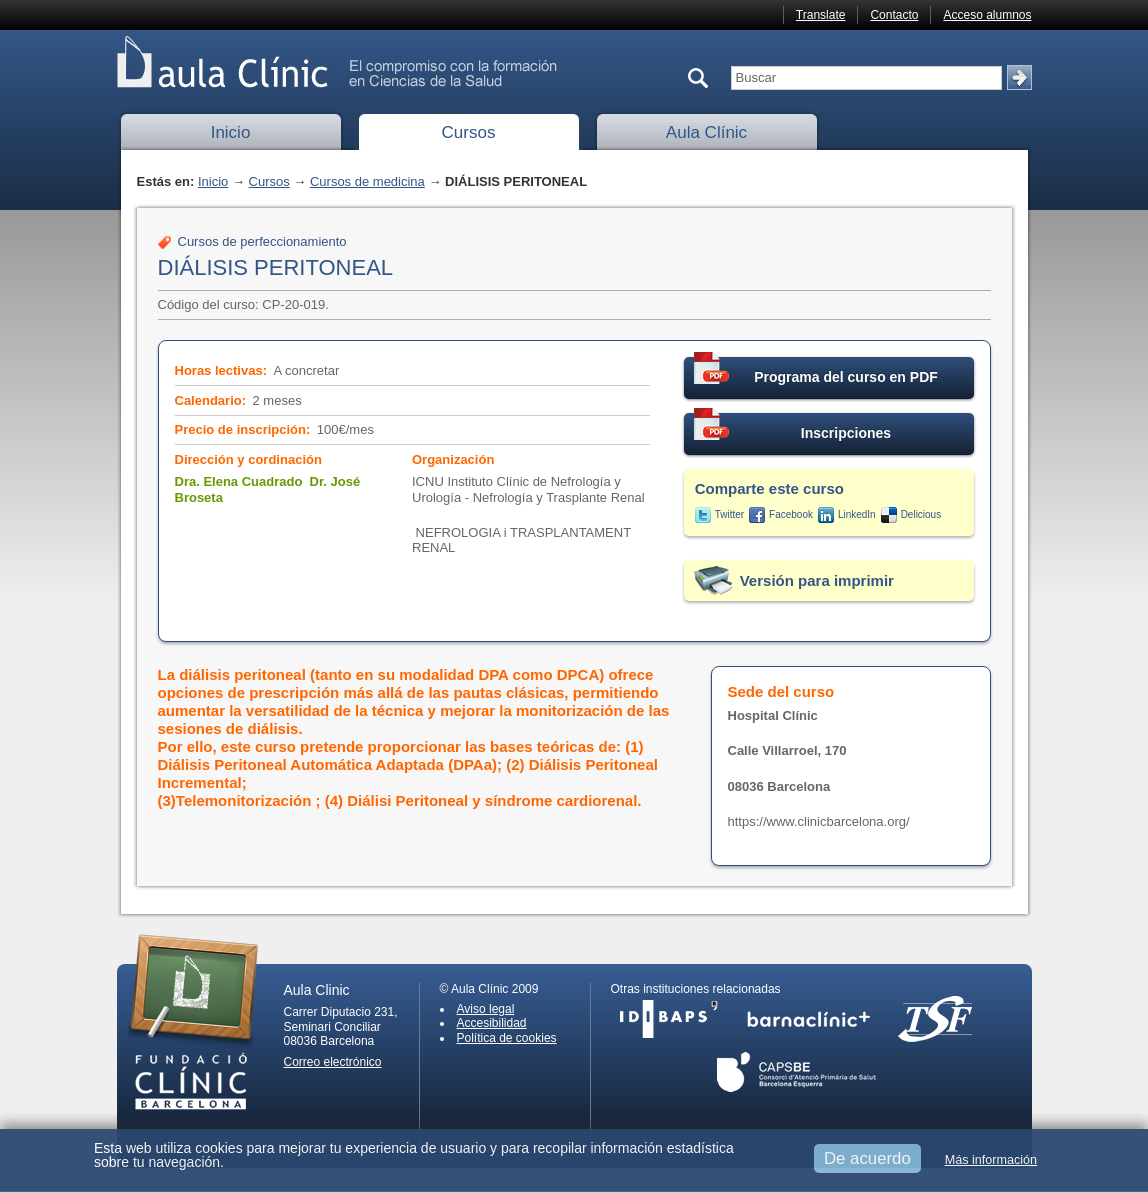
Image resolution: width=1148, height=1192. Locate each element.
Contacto (894, 15)
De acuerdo (867, 1158)
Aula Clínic (706, 132)
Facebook (791, 514)
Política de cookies (507, 1038)
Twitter (729, 514)
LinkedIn (857, 514)
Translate (821, 15)
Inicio (231, 132)
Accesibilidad (492, 1023)
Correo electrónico (333, 1062)
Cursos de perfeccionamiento (262, 241)
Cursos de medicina (367, 181)
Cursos (469, 132)
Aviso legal (486, 1009)
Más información (991, 1160)
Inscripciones (793, 427)
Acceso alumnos (987, 15)
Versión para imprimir (817, 580)
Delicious (921, 514)
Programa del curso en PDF (816, 371)
